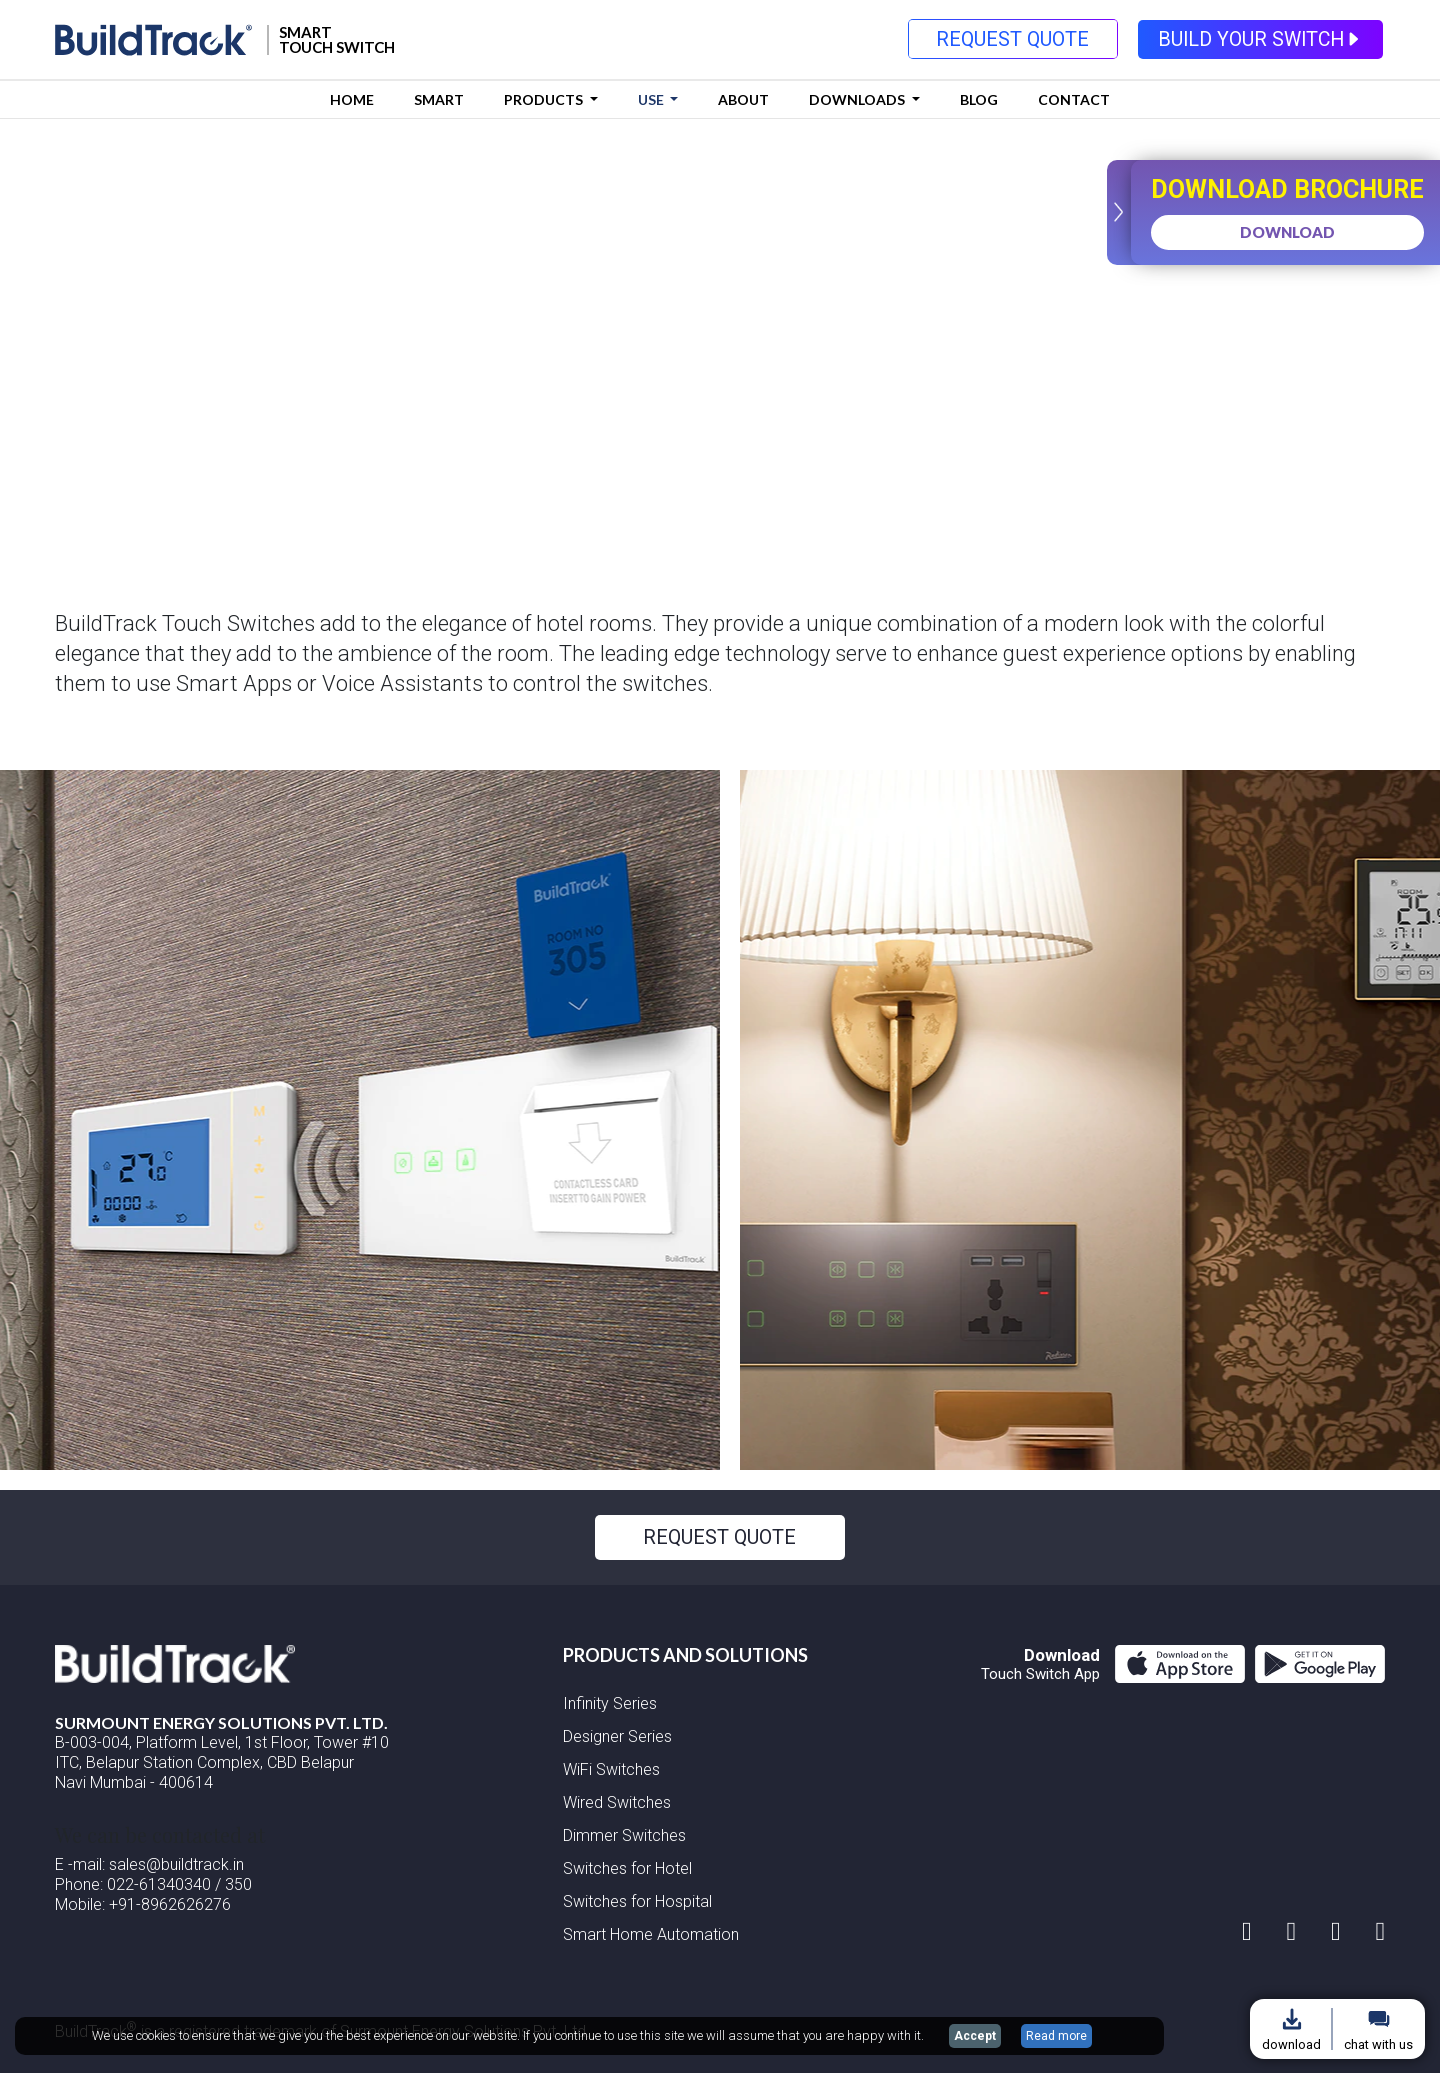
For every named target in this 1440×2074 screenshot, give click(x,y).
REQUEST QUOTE (1010, 40)
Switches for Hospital (637, 1902)
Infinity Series (610, 1704)
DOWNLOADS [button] (858, 100)
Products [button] (545, 100)
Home (352, 100)
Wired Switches (617, 1803)
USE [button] (652, 100)
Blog (979, 100)
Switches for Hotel (627, 1869)
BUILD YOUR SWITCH (1260, 40)
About (743, 100)
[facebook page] (1292, 1932)
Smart (439, 100)
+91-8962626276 (170, 1904)
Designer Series (617, 1737)
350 (238, 1884)
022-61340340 (159, 1884)
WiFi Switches (611, 1770)
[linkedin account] (1336, 1932)
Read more (1056, 2036)
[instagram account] (1247, 1932)
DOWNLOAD (1283, 232)
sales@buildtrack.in (174, 1864)
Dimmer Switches (624, 1836)
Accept (975, 2036)
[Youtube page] (1381, 1932)
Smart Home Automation (651, 1935)
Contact (1074, 100)
